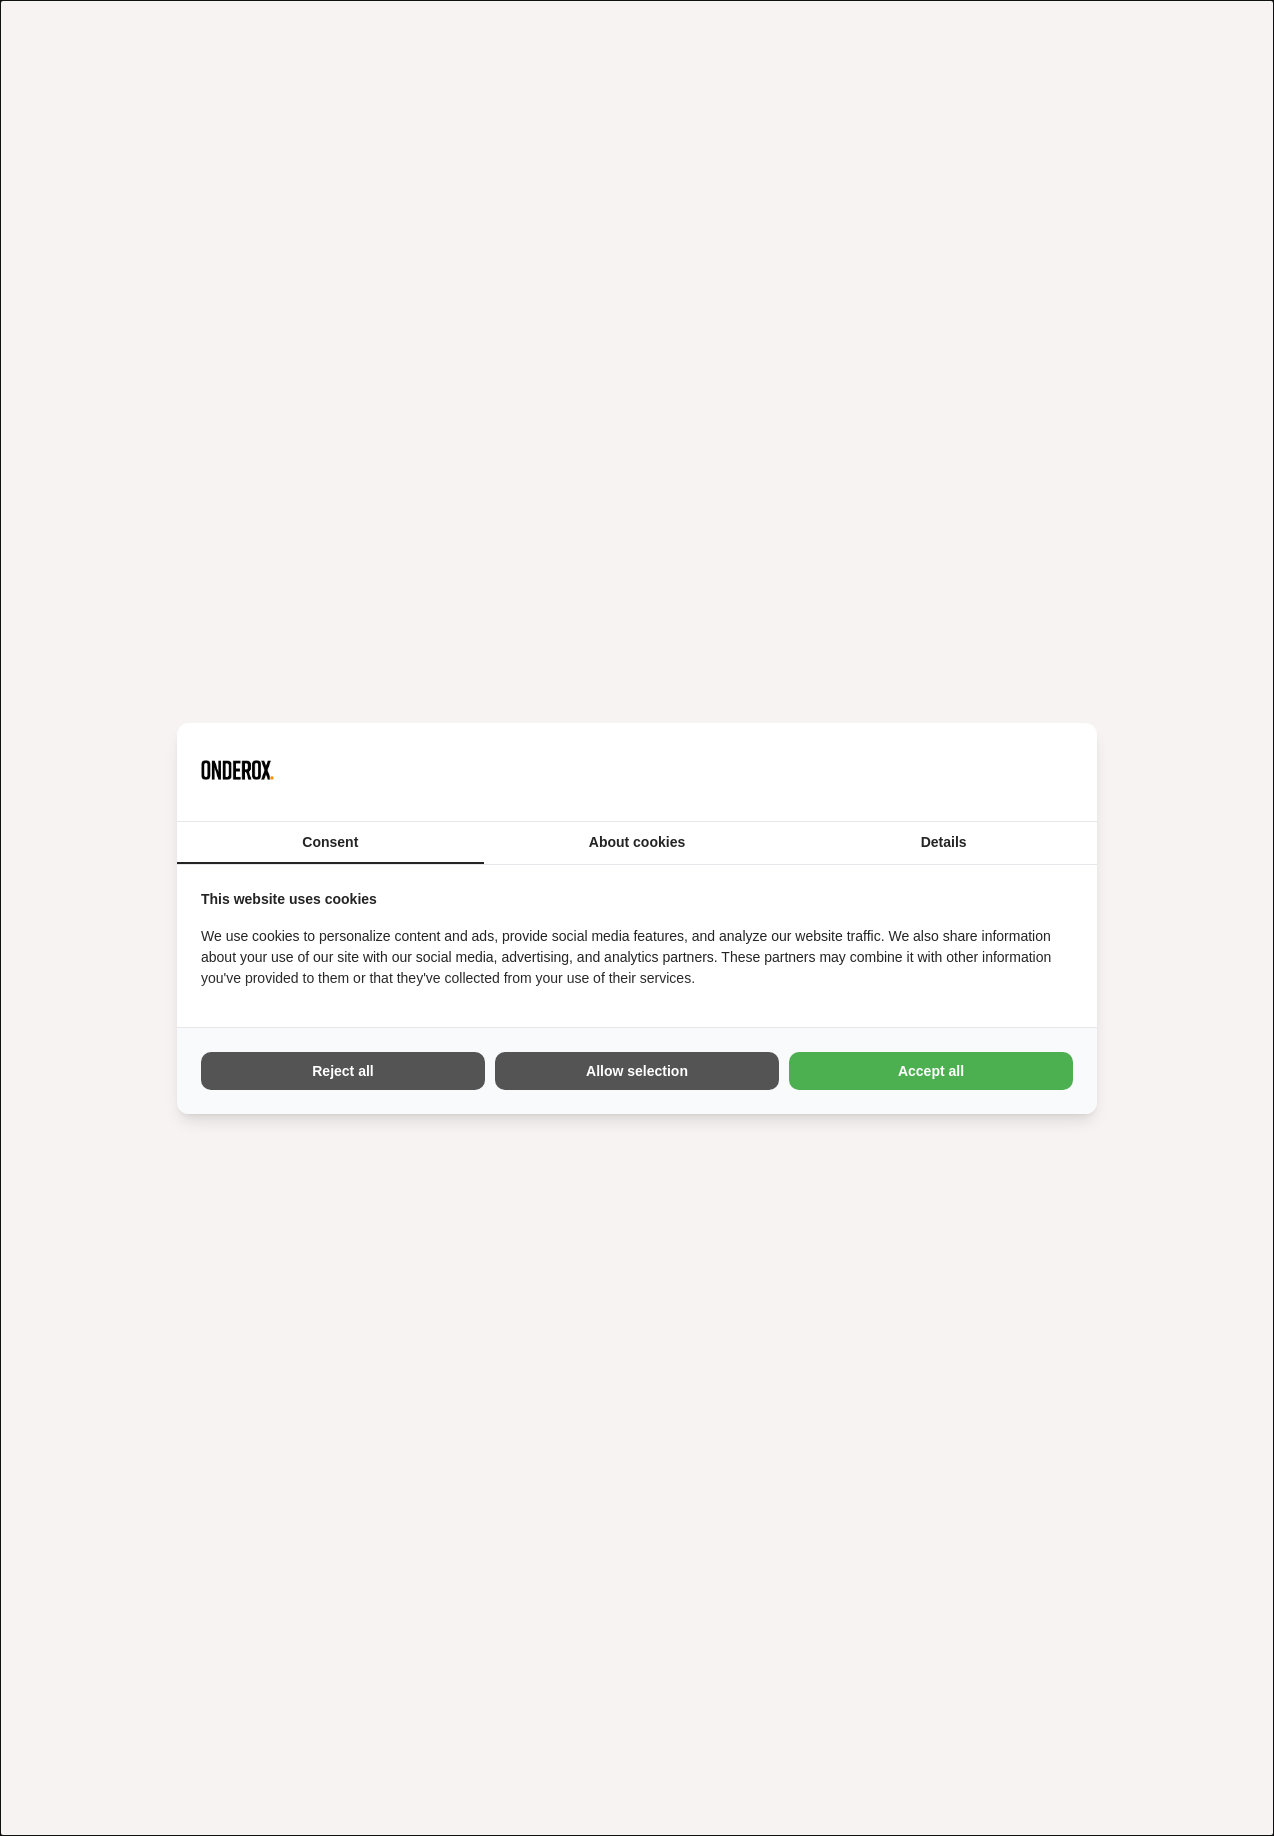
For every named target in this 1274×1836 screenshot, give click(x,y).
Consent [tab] (330, 842)
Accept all (931, 1071)
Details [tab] (944, 842)
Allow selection (637, 1071)
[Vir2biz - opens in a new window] (1048, 772)
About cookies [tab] (637, 842)
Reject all (342, 1071)
